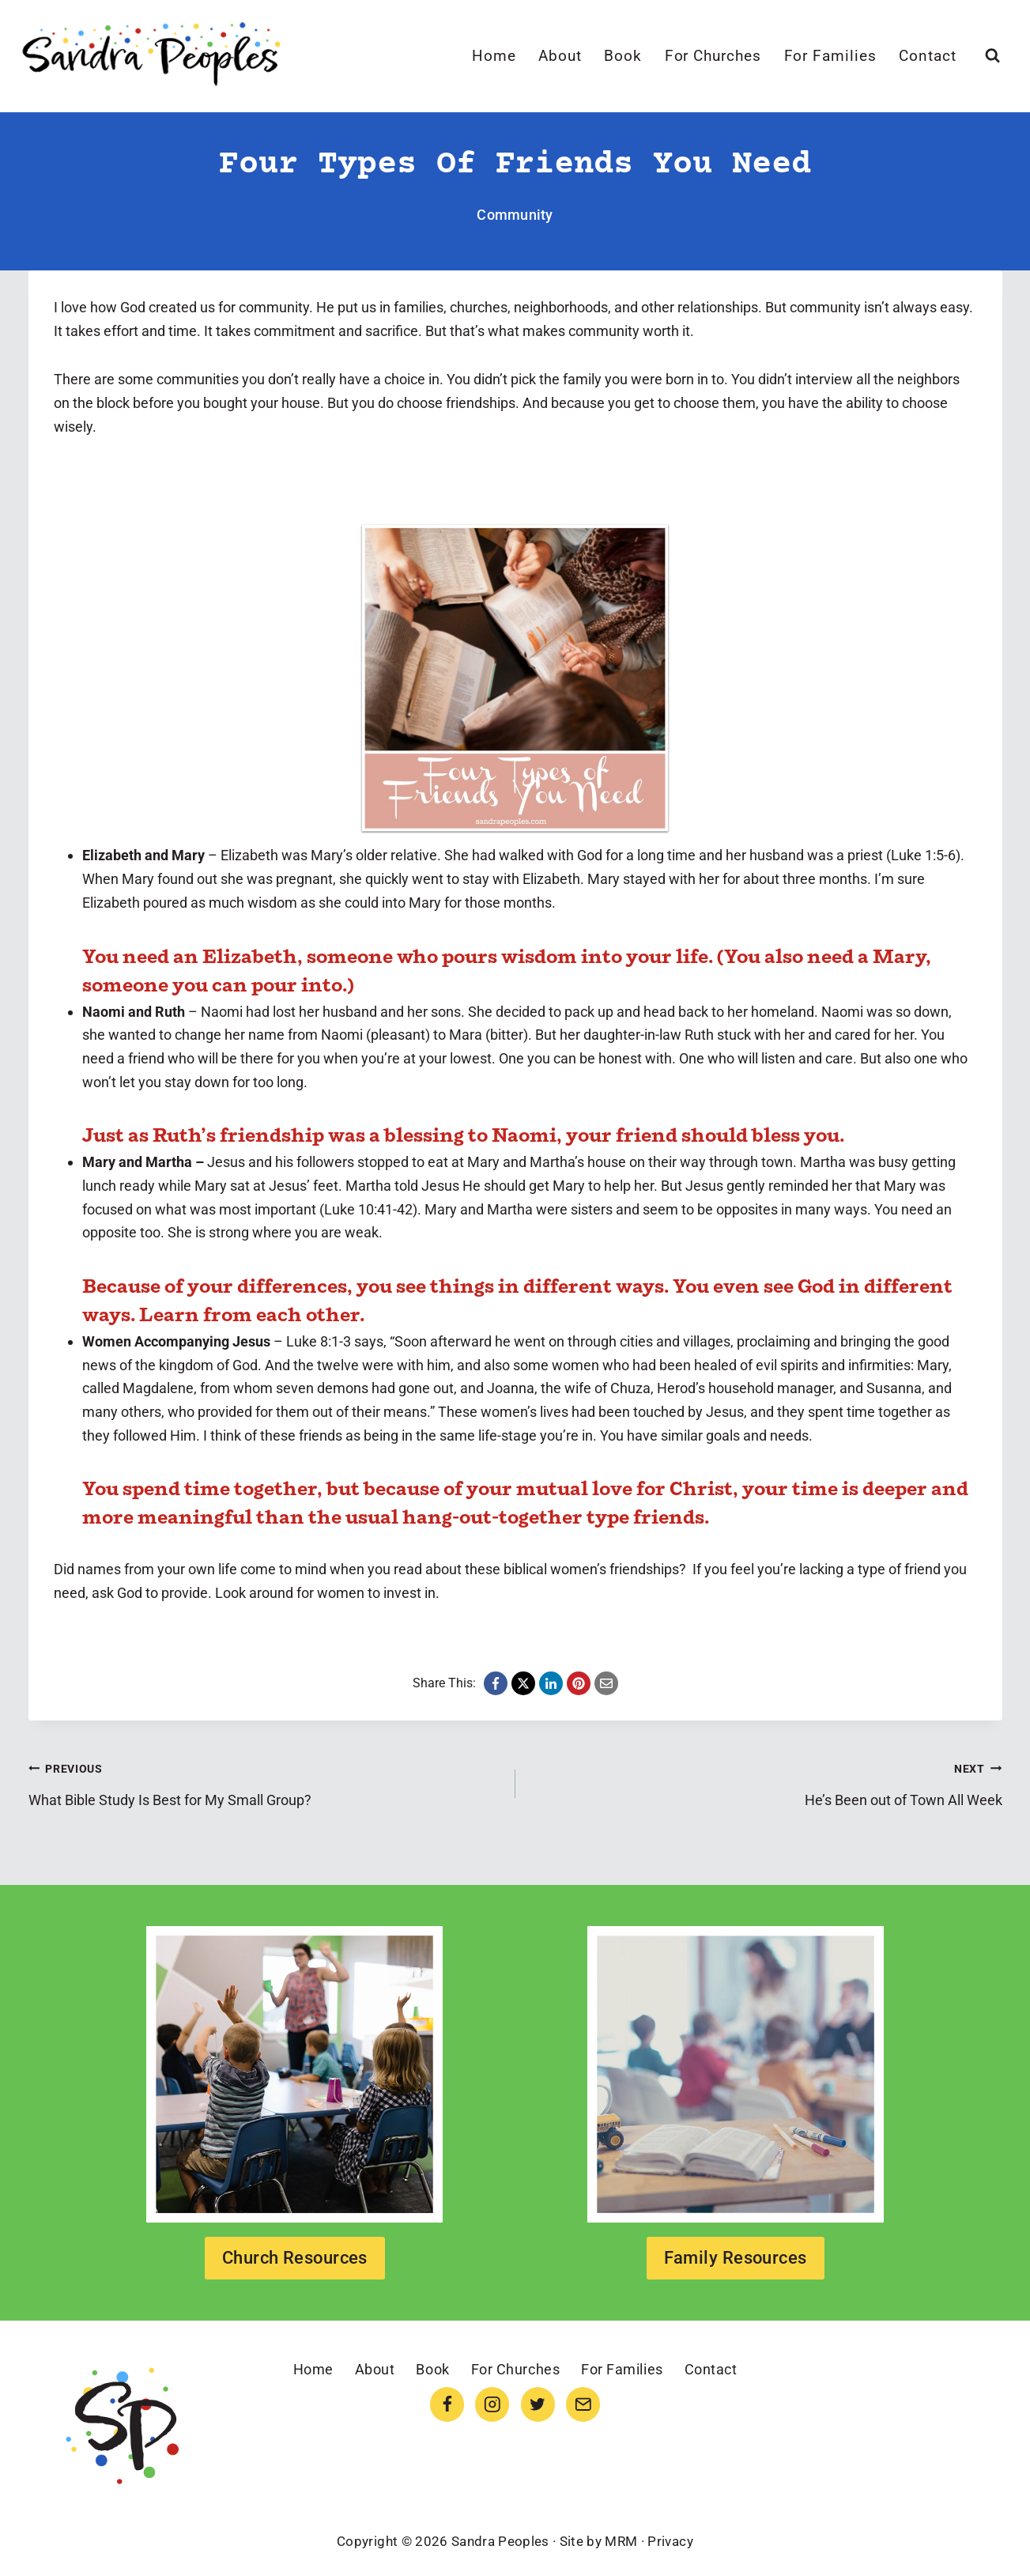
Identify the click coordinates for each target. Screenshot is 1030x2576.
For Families (830, 56)
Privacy (669, 2541)
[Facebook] (447, 2404)
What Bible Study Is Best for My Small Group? (264, 1782)
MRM (621, 2541)
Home (494, 56)
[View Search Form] (992, 56)
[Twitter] (538, 2404)
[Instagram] (492, 2404)
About (560, 56)
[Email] (583, 2404)
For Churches (713, 56)
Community (515, 214)
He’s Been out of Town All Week (766, 1782)
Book (623, 56)
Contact (927, 56)
